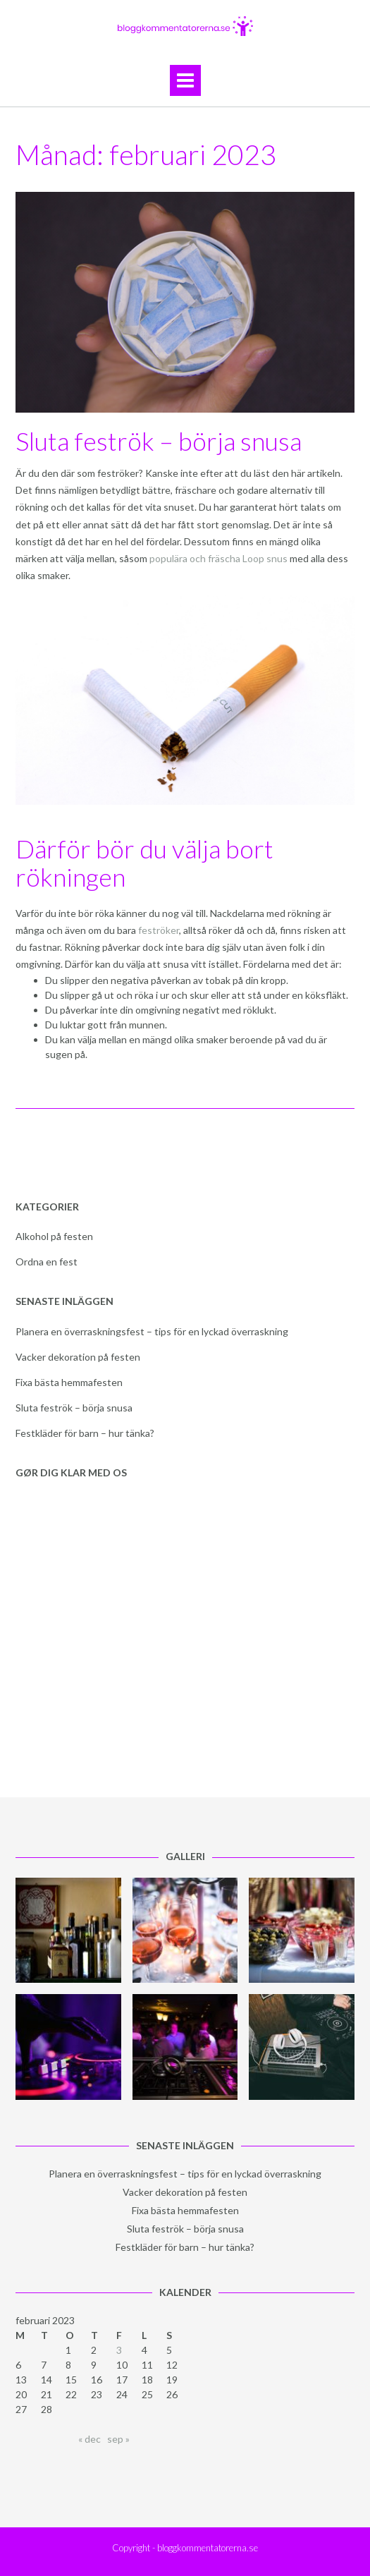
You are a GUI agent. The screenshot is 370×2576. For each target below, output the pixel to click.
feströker (158, 930)
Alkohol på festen (54, 1236)
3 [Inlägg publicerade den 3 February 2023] (119, 2350)
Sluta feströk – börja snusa (159, 440)
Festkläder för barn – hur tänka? (85, 1433)
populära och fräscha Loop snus (218, 558)
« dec (89, 2439)
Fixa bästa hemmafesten (69, 1382)
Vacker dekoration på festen (78, 1357)
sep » (118, 2439)
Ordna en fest (47, 1262)
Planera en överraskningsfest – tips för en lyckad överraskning (152, 1331)
